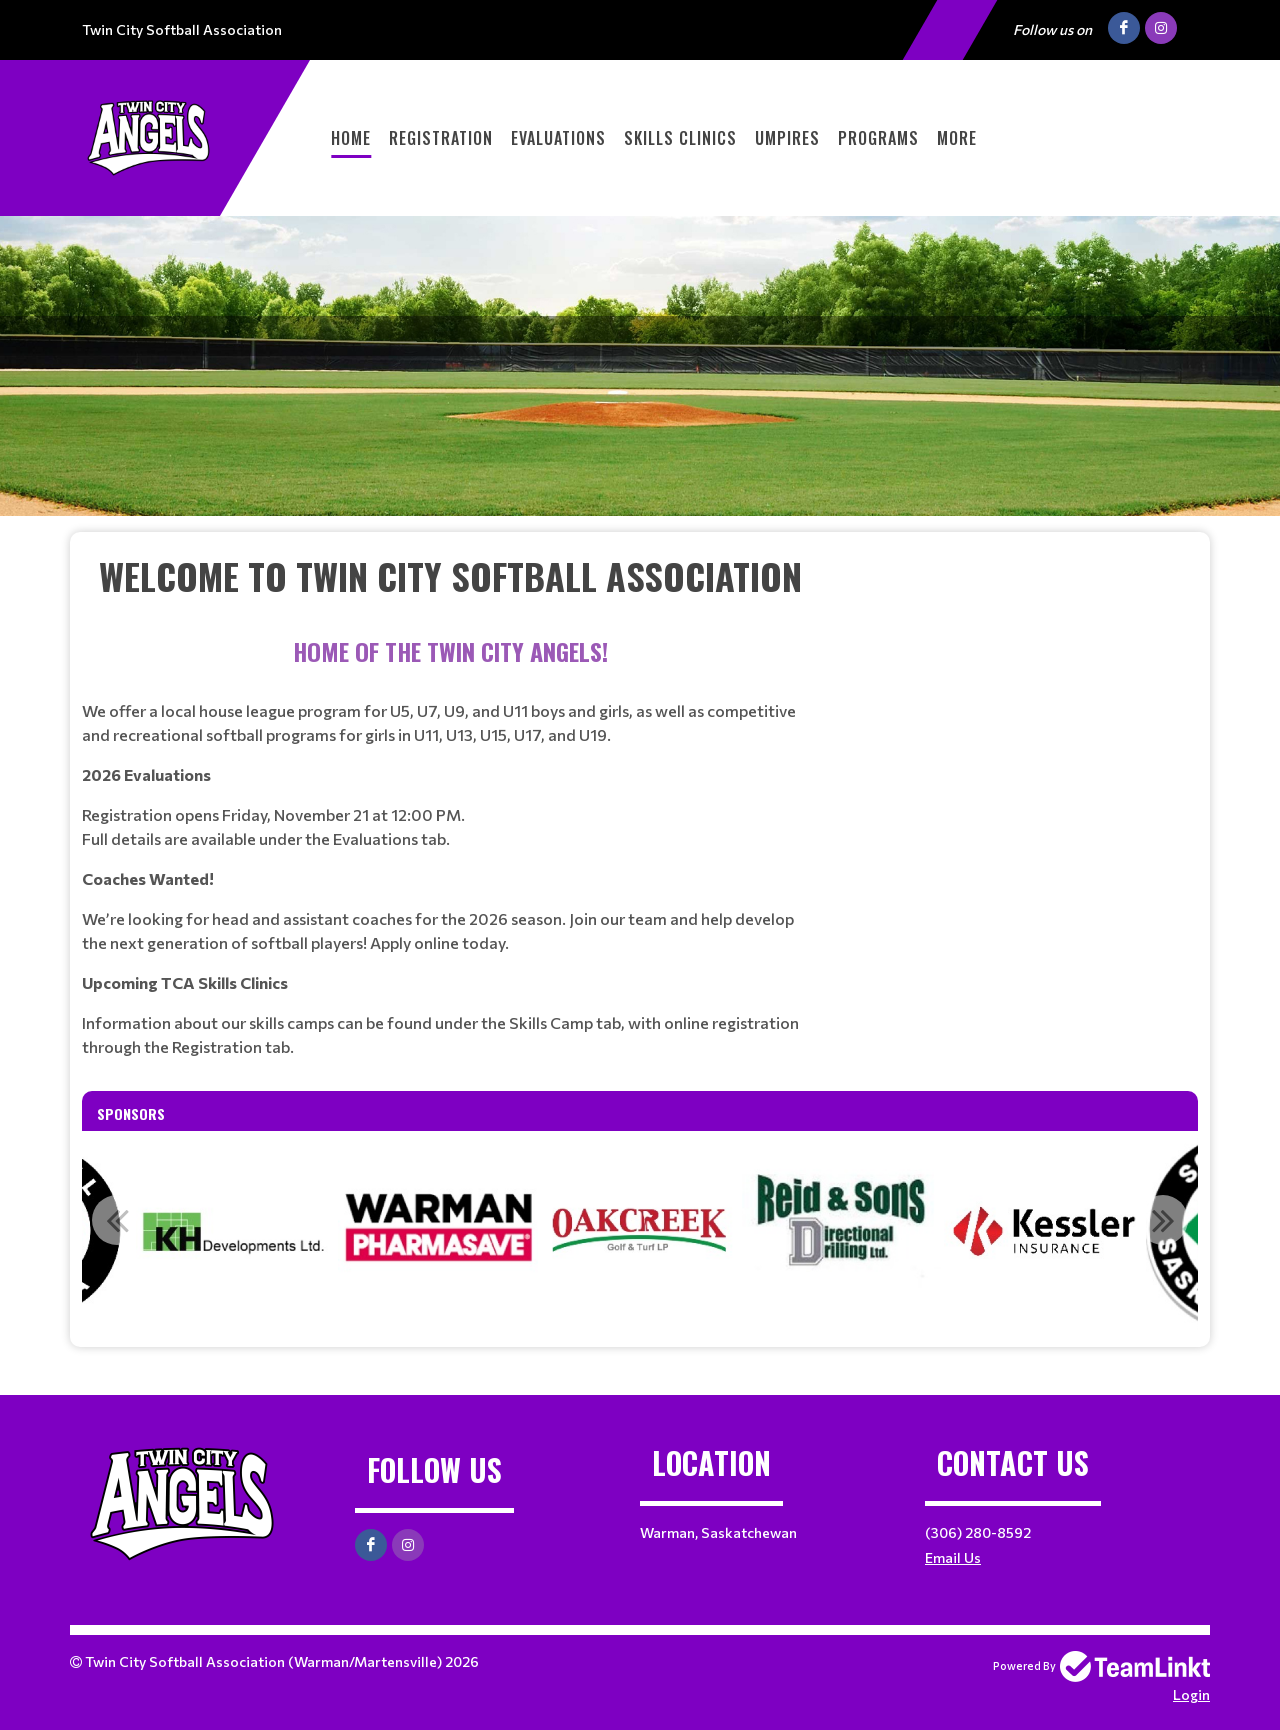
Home (351, 138)
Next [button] (1163, 1220)
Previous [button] (117, 1220)
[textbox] (450, 576)
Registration (441, 138)
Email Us (953, 1557)
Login (1191, 1694)
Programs (878, 138)
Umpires (787, 138)
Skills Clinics (680, 138)
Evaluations (558, 138)
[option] (438, 1231)
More (957, 138)
